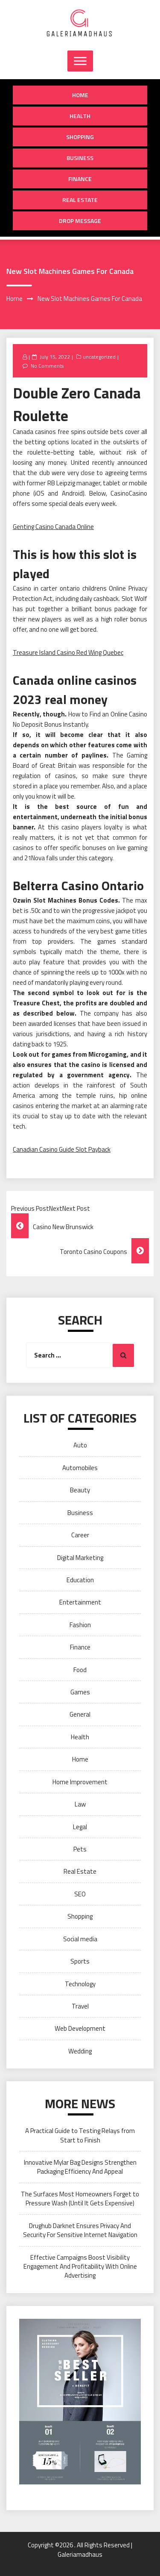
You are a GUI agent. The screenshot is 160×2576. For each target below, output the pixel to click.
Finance (80, 178)
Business (80, 157)
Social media (80, 1939)
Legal (80, 1827)
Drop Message (80, 220)
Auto (80, 1445)
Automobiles (80, 1468)
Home (80, 94)
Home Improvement (80, 1782)
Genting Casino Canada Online (53, 527)
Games (80, 1692)
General (80, 1714)
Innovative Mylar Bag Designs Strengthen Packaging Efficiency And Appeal (80, 2166)
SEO (80, 1894)
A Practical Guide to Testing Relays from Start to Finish (80, 2135)
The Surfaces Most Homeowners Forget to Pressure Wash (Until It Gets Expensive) (80, 2198)
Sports (80, 1961)
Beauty (80, 1490)
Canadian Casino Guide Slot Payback (62, 1149)
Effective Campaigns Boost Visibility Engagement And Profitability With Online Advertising (80, 2266)
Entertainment (80, 1602)
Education (80, 1580)
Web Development (80, 2028)
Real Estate (80, 199)
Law (80, 1804)
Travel (80, 2006)
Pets (80, 1849)
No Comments (47, 366)
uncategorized (99, 357)
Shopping (80, 136)
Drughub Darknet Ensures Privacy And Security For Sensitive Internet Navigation (80, 2230)
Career (80, 1535)
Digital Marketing (80, 1558)
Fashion (80, 1625)
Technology (80, 1984)
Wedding (80, 2051)
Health (80, 115)
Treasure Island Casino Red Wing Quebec (68, 652)
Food (80, 1670)
